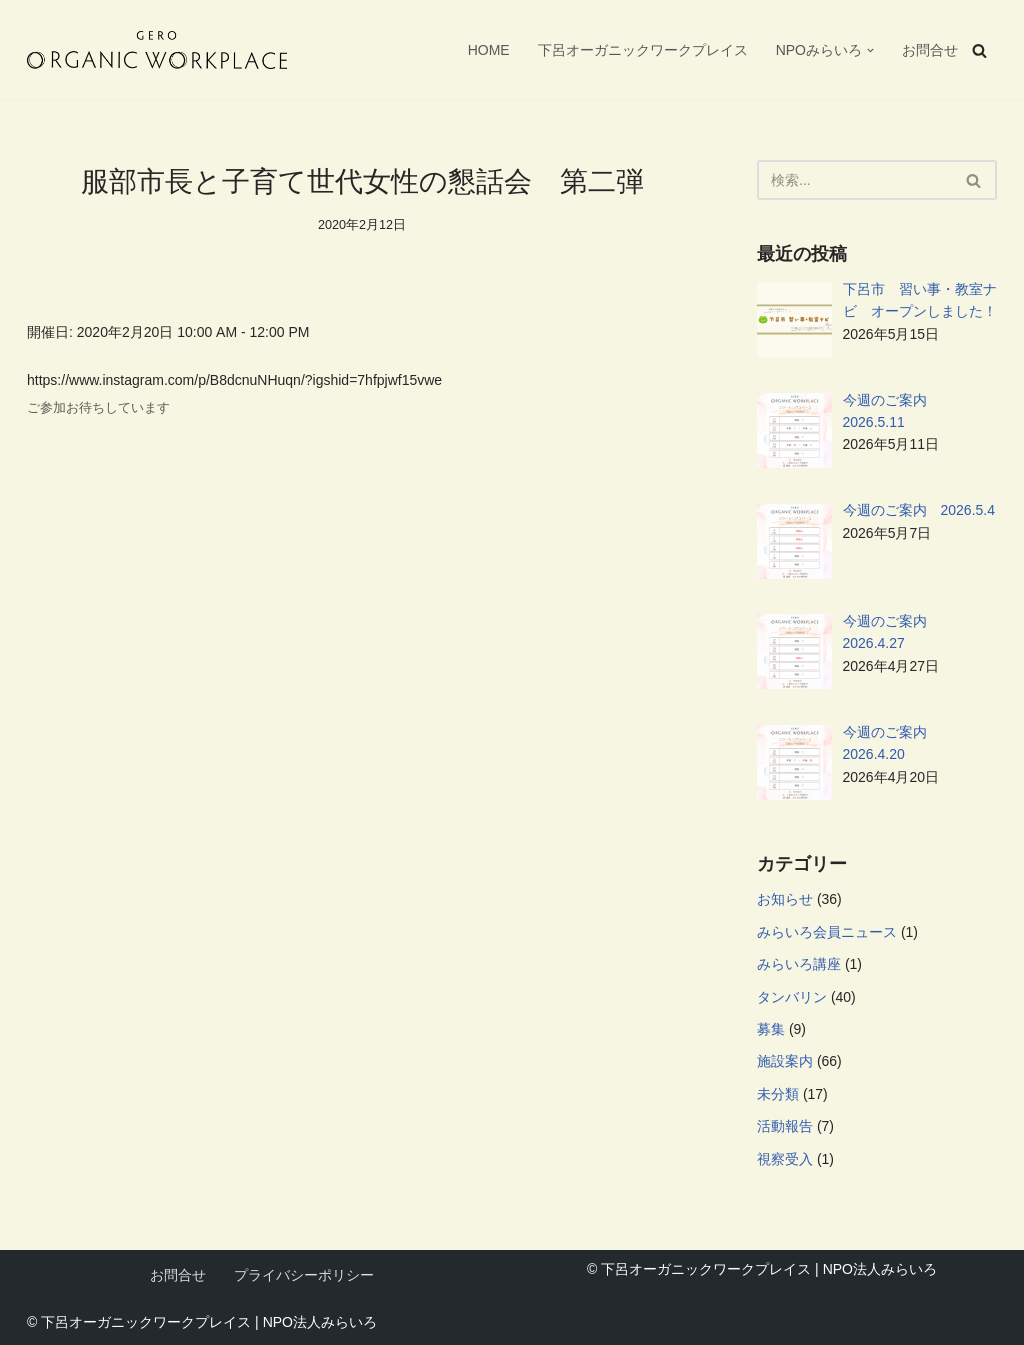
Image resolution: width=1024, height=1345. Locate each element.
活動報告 (785, 1126)
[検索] (979, 50)
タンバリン (792, 997)
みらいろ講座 (799, 964)
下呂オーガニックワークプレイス (643, 50)
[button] (870, 50)
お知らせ (785, 899)
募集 (771, 1029)
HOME (489, 50)
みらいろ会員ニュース (827, 932)
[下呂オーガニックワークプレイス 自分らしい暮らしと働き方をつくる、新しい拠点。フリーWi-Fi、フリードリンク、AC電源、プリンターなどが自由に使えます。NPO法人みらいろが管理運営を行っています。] (157, 49)
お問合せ (930, 50)
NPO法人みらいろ (320, 1322)
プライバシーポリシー (304, 1275)
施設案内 (785, 1061)
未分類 (778, 1094)
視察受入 (785, 1159)
